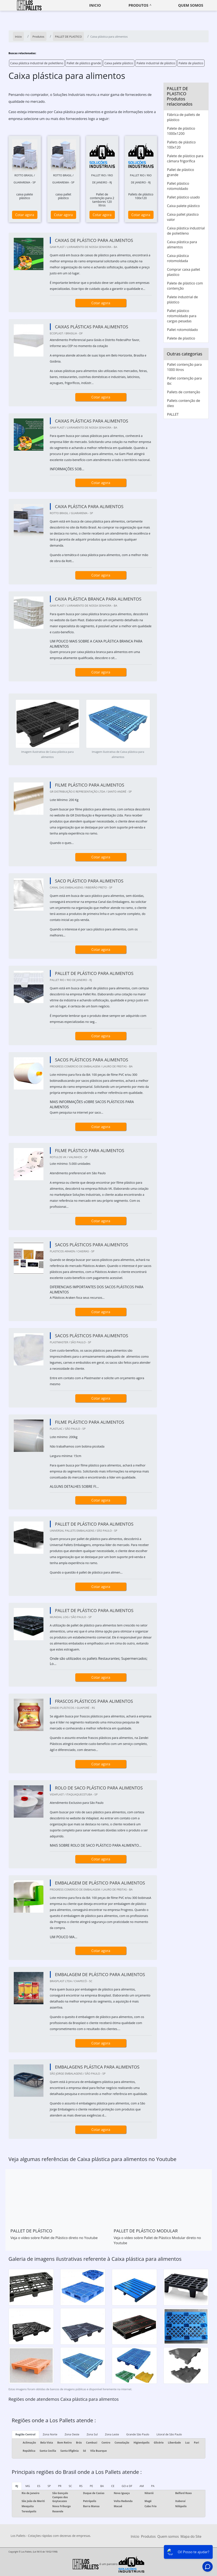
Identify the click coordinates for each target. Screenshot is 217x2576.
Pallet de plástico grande (84, 63)
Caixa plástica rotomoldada (178, 258)
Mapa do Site (190, 2536)
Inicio (95, 5)
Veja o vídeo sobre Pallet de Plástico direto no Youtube (54, 2237)
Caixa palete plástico (118, 63)
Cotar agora (24, 214)
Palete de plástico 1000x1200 (181, 131)
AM (142, 2486)
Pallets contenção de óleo (183, 403)
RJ (16, 2486)
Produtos (138, 5)
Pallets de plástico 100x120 (181, 145)
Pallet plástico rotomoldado (178, 186)
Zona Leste (112, 2434)
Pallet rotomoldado (182, 329)
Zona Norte (50, 2434)
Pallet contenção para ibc (184, 381)
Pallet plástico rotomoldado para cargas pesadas (181, 315)
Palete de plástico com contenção (185, 286)
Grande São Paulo (137, 2434)
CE (112, 2486)
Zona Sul (92, 2434)
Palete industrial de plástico (156, 63)
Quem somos (190, 5)
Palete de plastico (191, 63)
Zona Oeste (72, 2434)
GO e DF (127, 2486)
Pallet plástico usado (183, 197)
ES (38, 2486)
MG (27, 2486)
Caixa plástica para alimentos (182, 244)
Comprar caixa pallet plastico (183, 272)
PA (152, 2486)
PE (91, 2486)
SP (49, 2486)
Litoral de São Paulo (169, 2434)
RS (81, 2486)
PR (60, 2486)
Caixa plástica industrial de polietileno (36, 63)
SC (70, 2486)
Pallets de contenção (183, 392)
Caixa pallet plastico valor (183, 217)
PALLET (173, 414)
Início (135, 2536)
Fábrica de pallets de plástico (183, 117)
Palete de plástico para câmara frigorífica (185, 158)
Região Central (25, 2434)
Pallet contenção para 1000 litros (184, 367)
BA (102, 2486)
